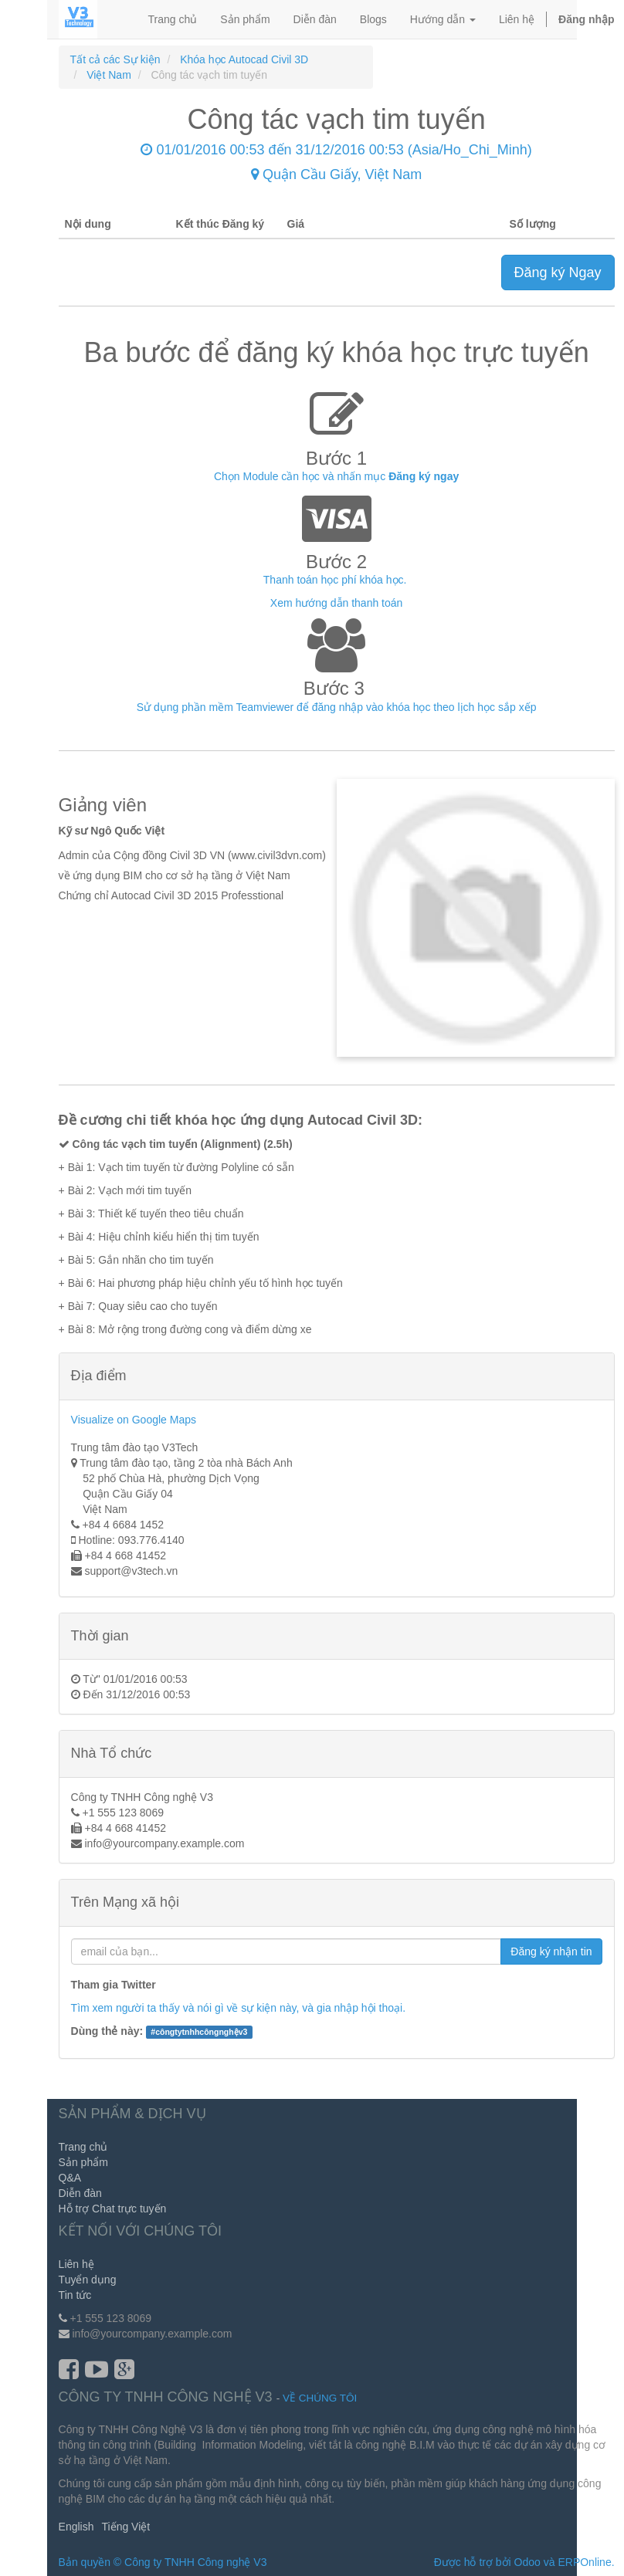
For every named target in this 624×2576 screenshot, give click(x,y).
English (76, 2526)
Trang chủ (83, 2147)
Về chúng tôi (320, 2398)
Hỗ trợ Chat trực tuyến (113, 2208)
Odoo (527, 2562)
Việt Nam (108, 75)
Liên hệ (76, 2264)
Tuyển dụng (88, 2279)
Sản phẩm (83, 2162)
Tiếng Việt (126, 2526)
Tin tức (75, 2295)
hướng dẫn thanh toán (348, 603)
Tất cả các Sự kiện (115, 59)
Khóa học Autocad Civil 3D (244, 59)
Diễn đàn (80, 2193)
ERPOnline (584, 2562)
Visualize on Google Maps (133, 1419)
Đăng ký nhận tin (551, 1951)
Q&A (70, 2177)
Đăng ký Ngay (558, 272)
